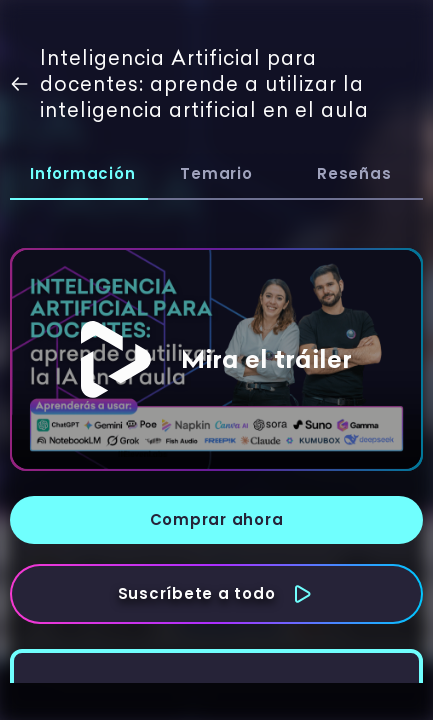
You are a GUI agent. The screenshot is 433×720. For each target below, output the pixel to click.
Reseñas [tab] (354, 173)
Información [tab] (82, 173)
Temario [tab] (216, 173)
